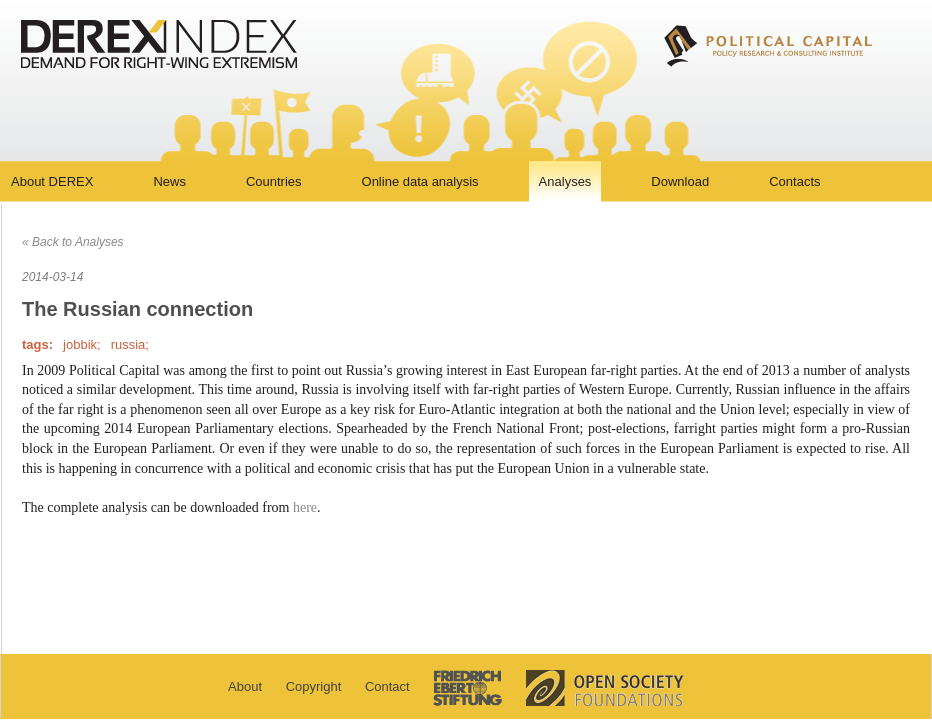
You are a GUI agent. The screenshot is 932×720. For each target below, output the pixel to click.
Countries (274, 181)
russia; (130, 344)
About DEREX (52, 181)
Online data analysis (420, 181)
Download (680, 181)
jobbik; (82, 344)
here (305, 507)
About (245, 686)
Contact (387, 686)
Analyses (565, 181)
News (169, 181)
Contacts (794, 181)
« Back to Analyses (73, 242)
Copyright (314, 686)
